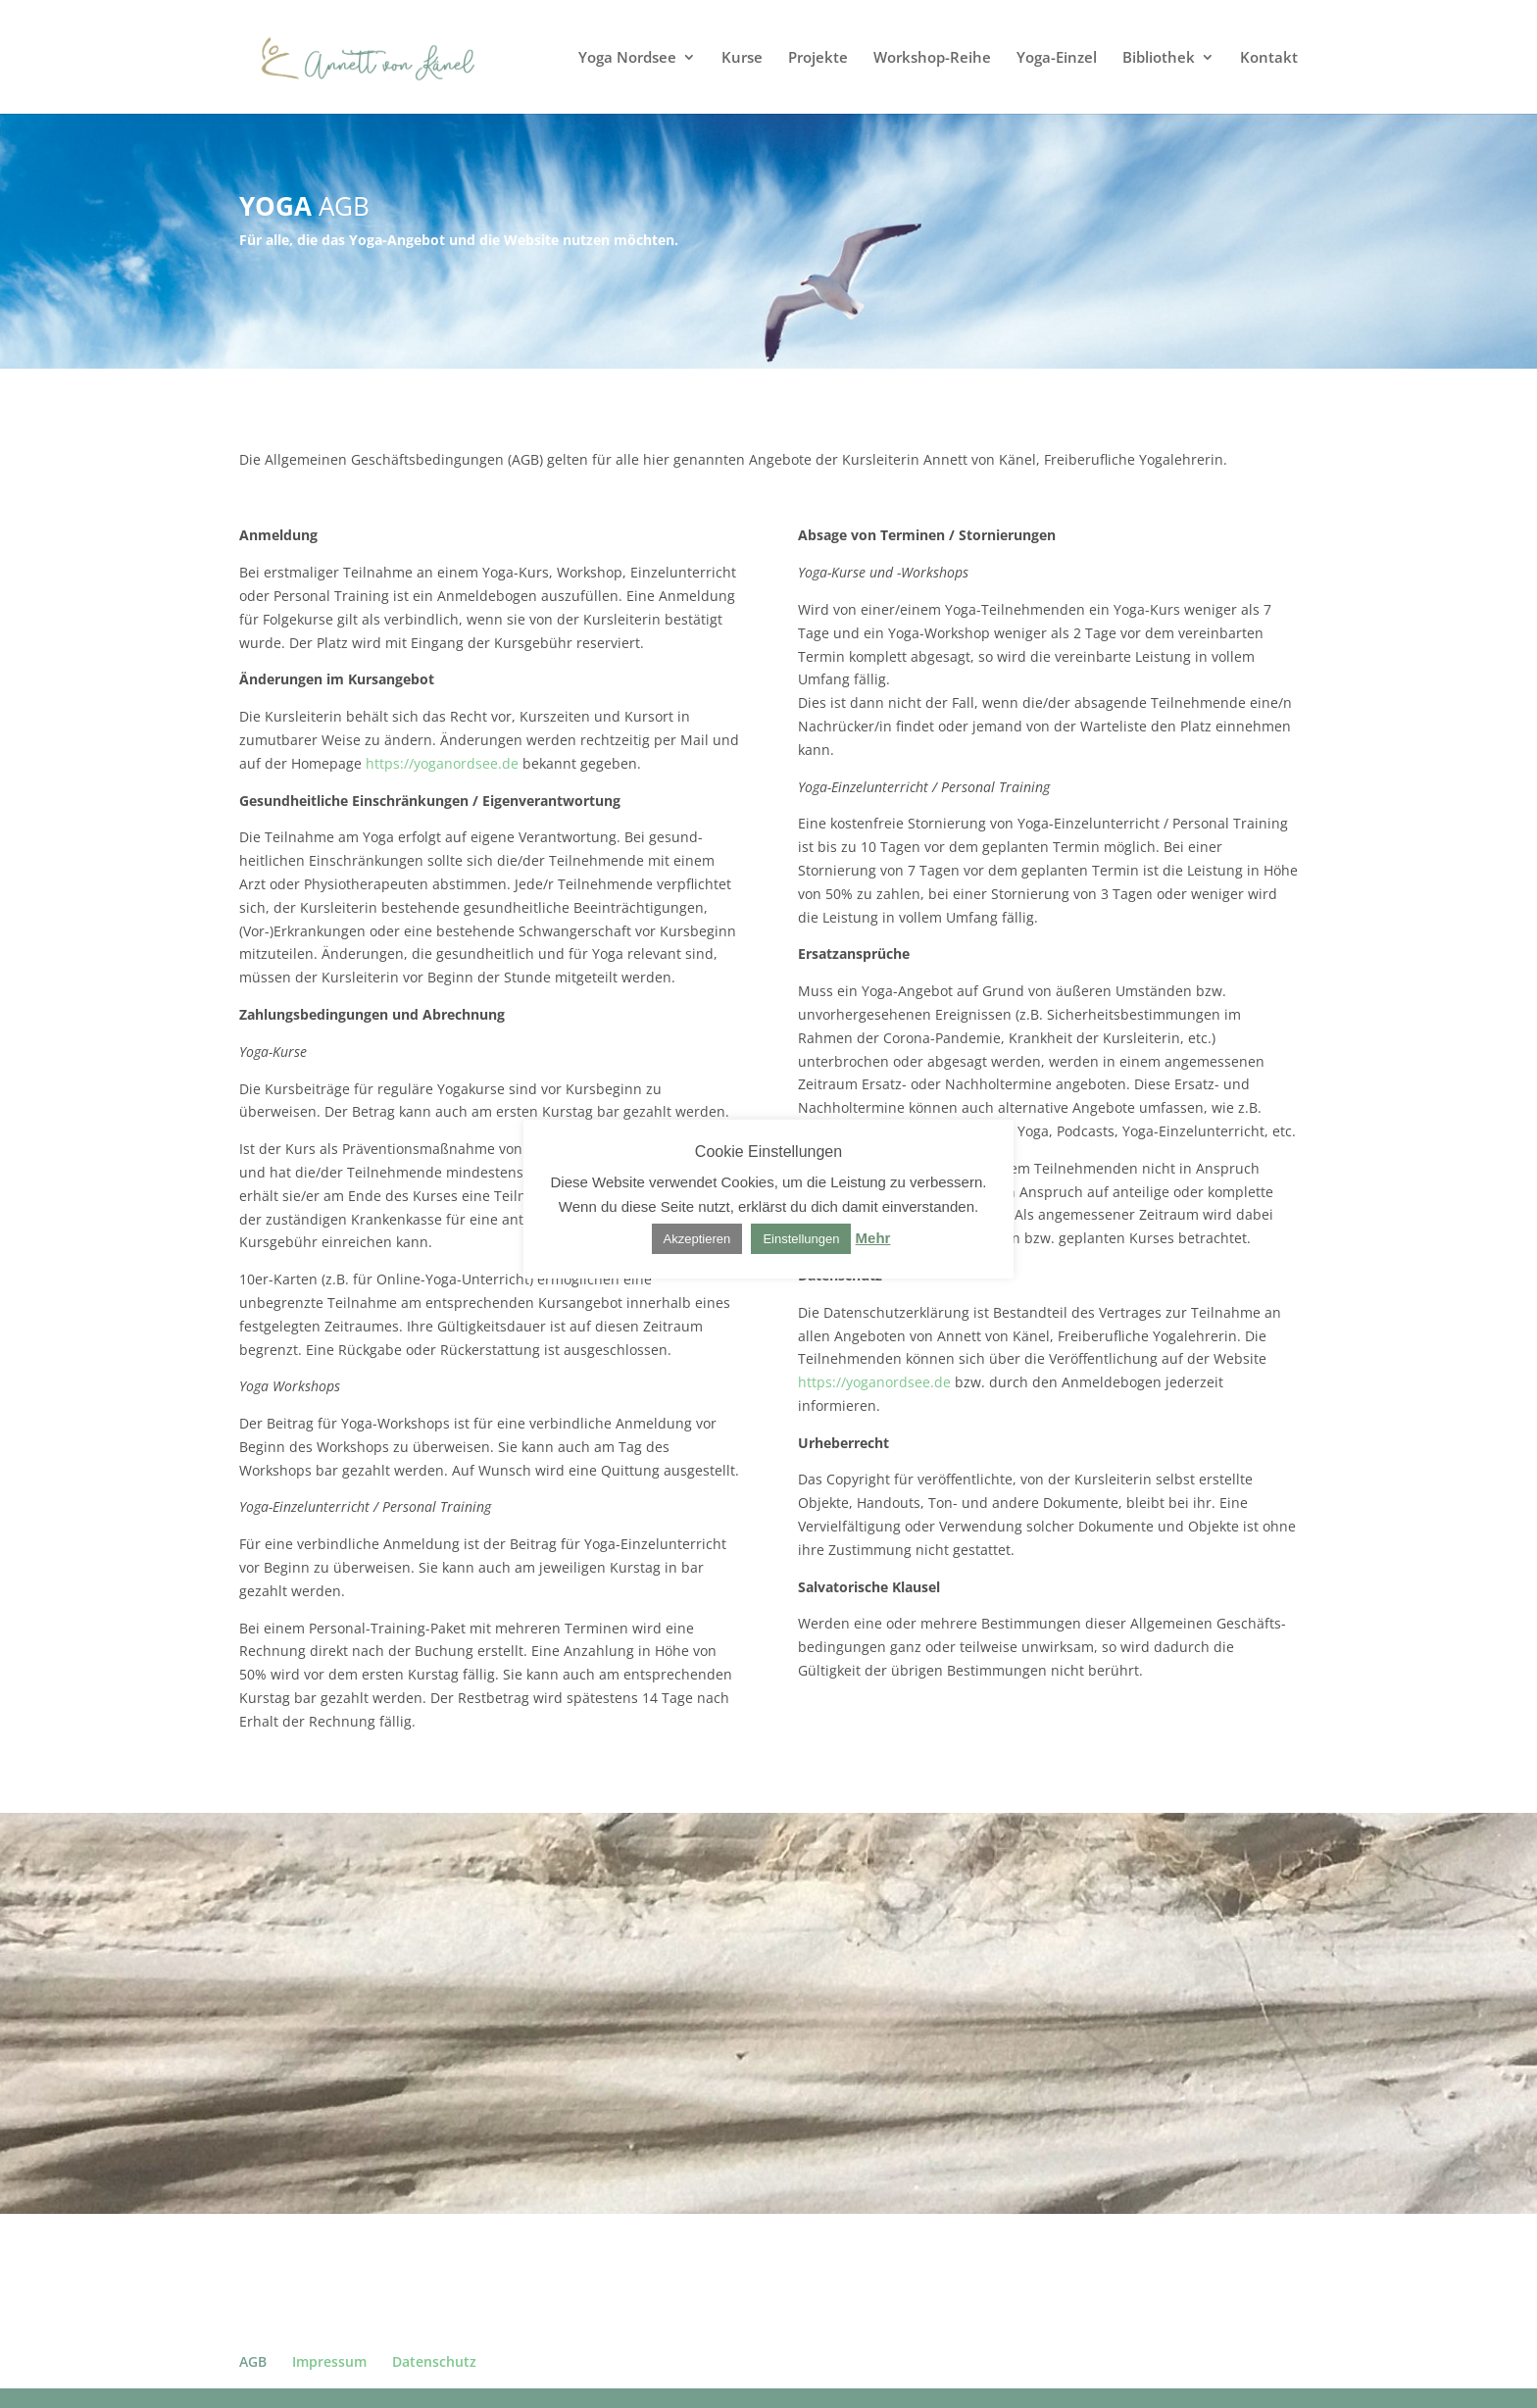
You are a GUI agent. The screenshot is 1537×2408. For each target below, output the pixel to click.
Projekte (818, 58)
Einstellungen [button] (801, 1238)
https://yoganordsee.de (442, 763)
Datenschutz (434, 2361)
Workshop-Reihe (932, 58)
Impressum (329, 2361)
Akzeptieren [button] (697, 1238)
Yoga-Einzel (1056, 58)
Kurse (742, 58)
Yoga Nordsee (627, 58)
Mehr (873, 1237)
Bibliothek (1158, 58)
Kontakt (1269, 58)
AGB (253, 2361)
